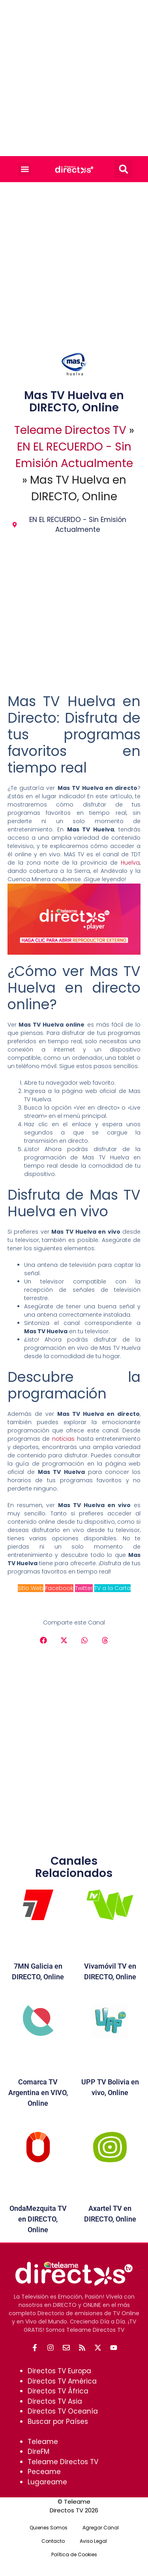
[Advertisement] (74, 78)
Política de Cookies (74, 2554)
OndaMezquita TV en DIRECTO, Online (38, 2219)
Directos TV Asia (55, 2401)
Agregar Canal (100, 2527)
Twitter (84, 1588)
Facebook (59, 1588)
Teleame (43, 2441)
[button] (24, 169)
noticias (63, 1439)
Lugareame (47, 2482)
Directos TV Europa (59, 2371)
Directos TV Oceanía (63, 2411)
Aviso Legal (93, 2541)
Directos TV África (58, 2391)
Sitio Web (30, 1588)
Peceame (44, 2471)
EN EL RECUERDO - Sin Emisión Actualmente (77, 525)
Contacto (53, 2541)
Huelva (130, 863)
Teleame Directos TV (70, 430)
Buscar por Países (58, 2421)
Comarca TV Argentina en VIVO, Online (38, 2092)
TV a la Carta (112, 1588)
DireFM (38, 2451)
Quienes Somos (48, 2527)
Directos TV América (62, 2381)
